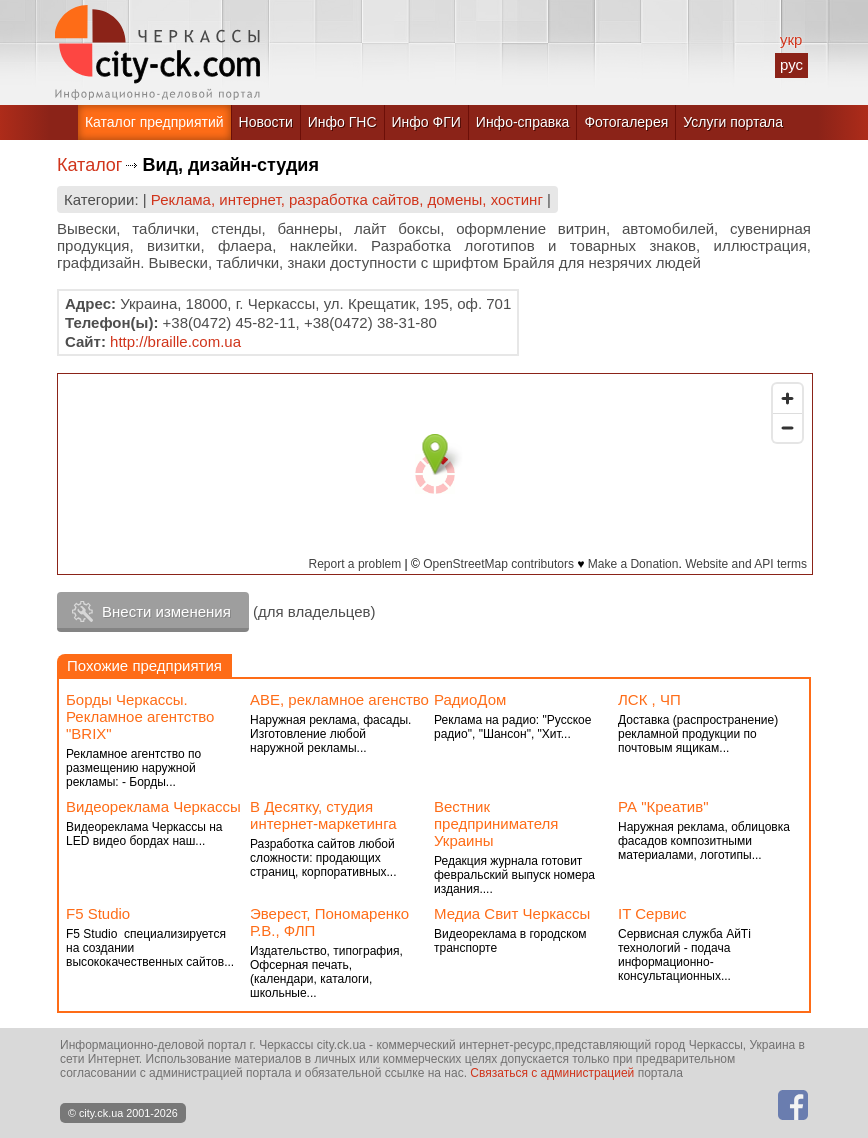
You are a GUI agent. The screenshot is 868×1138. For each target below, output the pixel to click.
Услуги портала (733, 122)
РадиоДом (470, 699)
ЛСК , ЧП (649, 699)
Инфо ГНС (342, 122)
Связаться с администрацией (552, 1073)
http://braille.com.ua (175, 341)
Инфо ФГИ (426, 122)
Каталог (89, 165)
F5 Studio (98, 913)
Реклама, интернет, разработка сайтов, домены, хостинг (347, 199)
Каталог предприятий (154, 122)
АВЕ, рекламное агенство (339, 699)
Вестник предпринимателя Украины (496, 823)
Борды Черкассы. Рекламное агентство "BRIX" (140, 716)
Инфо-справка (523, 122)
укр (791, 39)
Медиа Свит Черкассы (512, 913)
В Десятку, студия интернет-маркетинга (323, 815)
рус (791, 64)
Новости (266, 122)
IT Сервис (652, 913)
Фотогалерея (626, 122)
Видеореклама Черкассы (153, 806)
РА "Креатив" (663, 806)
